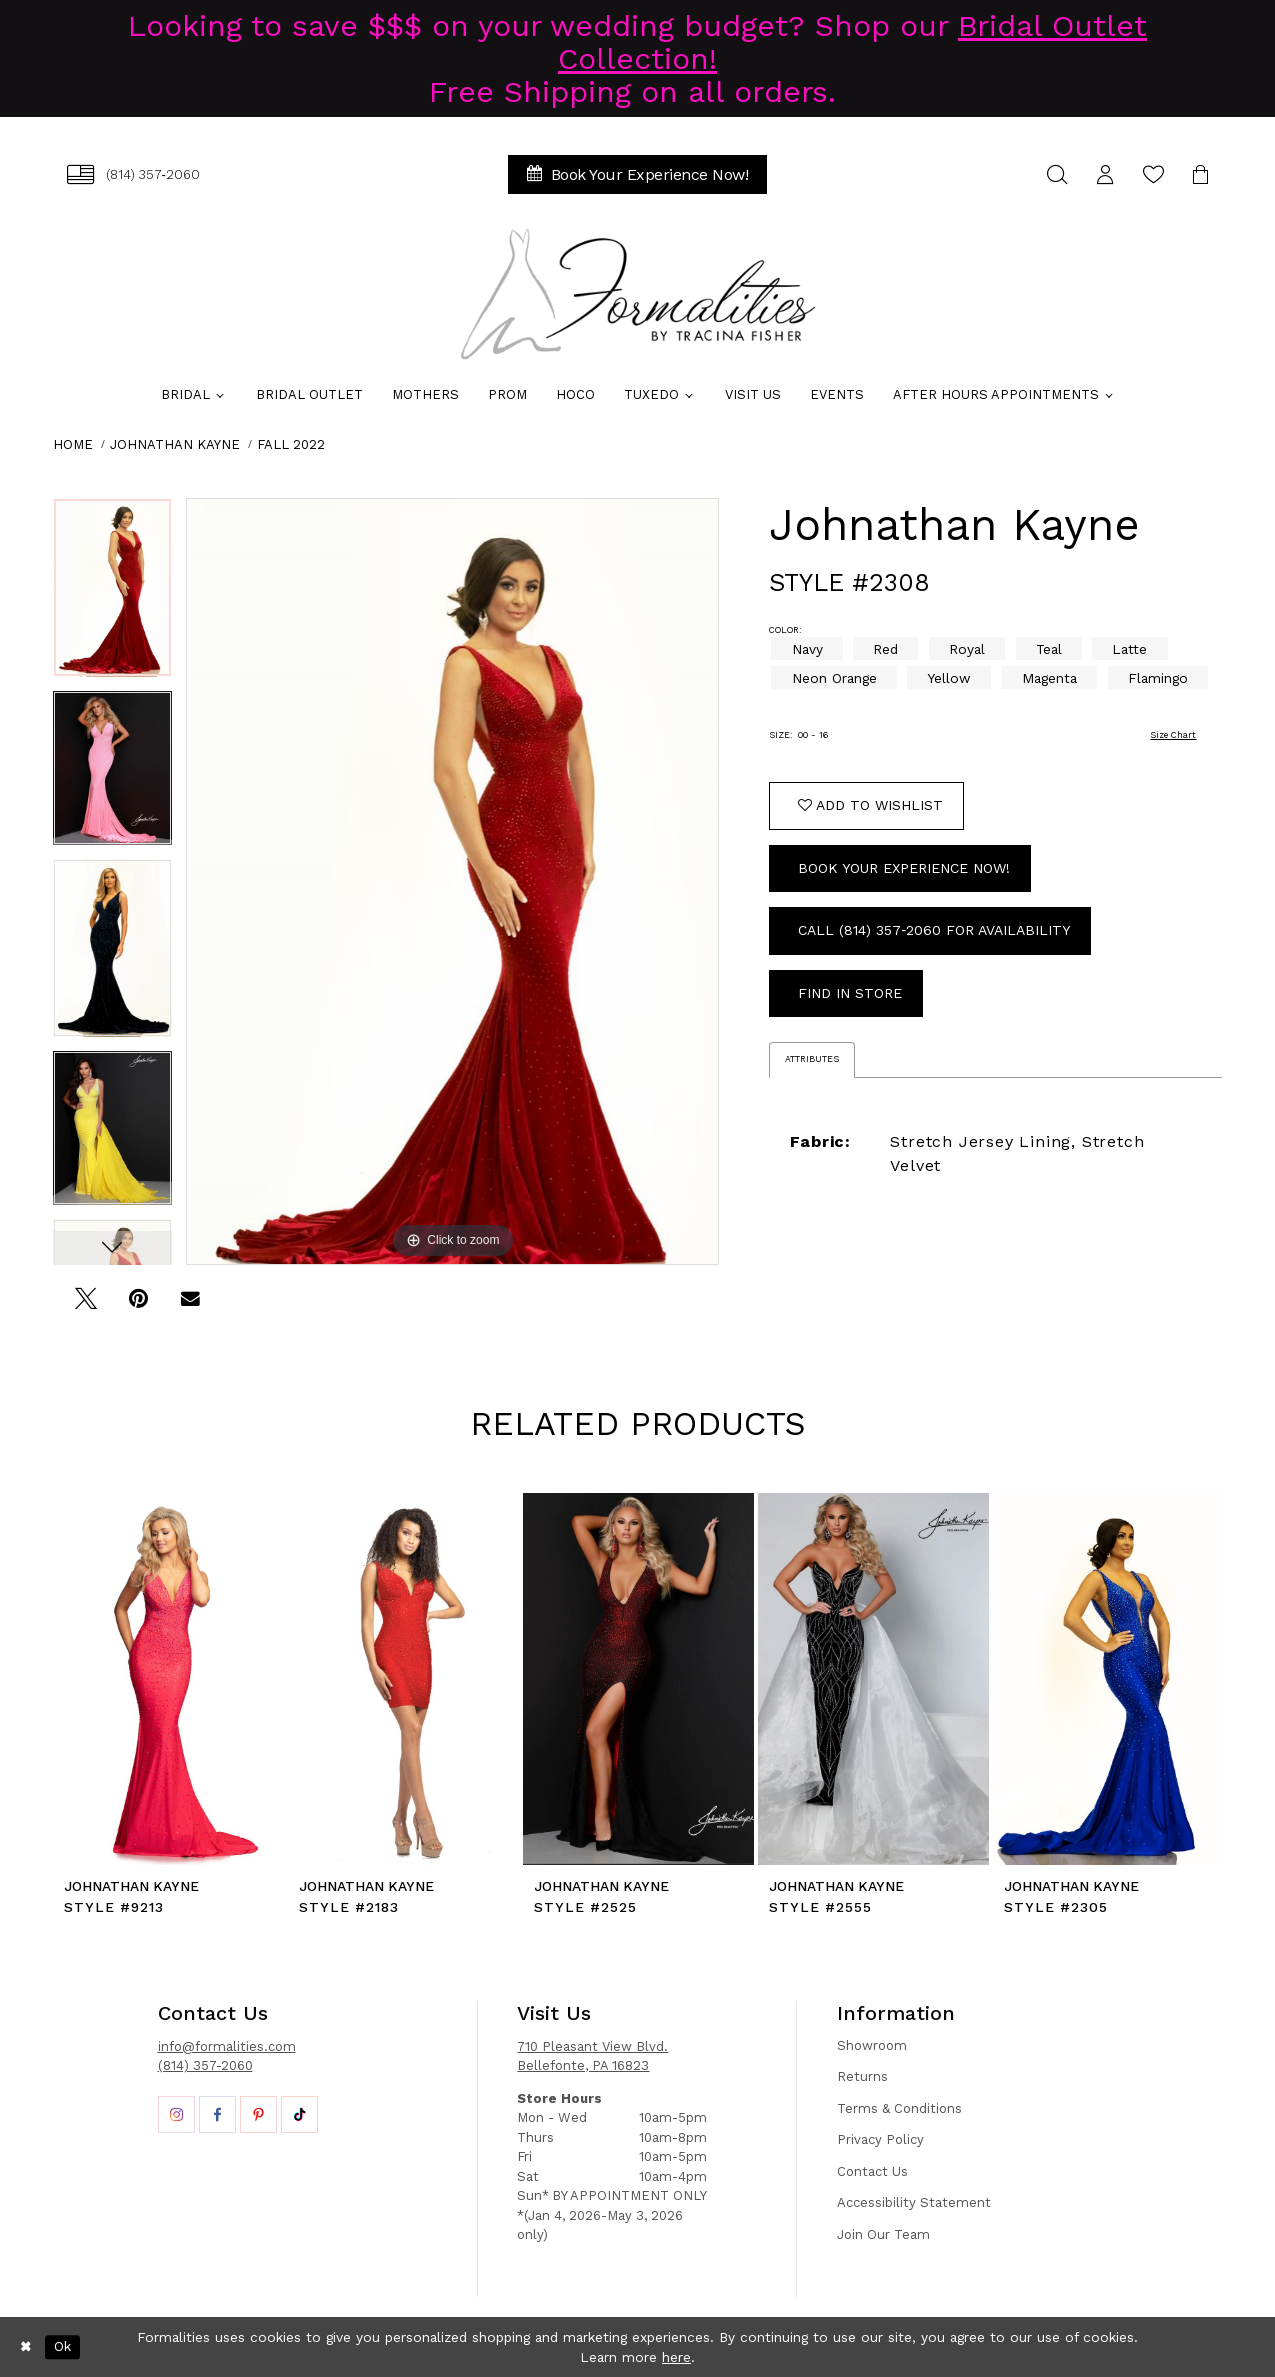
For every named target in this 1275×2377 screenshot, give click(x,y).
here (676, 2357)
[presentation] (168, 1679)
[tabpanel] (112, 594)
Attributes (812, 1059)
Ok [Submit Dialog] (62, 2347)
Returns (862, 2076)
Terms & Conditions (899, 2108)
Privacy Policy (880, 2139)
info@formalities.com (227, 2046)
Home (73, 444)
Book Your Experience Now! (904, 868)
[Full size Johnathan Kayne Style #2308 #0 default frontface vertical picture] (453, 881)
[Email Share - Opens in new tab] (190, 1305)
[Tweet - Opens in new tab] (86, 1305)
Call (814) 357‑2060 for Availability (934, 930)
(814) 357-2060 (205, 2065)
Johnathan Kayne (175, 444)
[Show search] (1058, 174)
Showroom (872, 2045)
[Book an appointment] (638, 174)
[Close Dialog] (26, 2347)
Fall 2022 (291, 444)
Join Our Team (883, 2234)
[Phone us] (134, 174)
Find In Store (850, 993)
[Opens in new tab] (176, 2114)
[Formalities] (638, 294)
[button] (1106, 174)
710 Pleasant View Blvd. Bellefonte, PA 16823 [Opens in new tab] (592, 2056)
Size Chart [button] (1173, 735)
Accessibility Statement (914, 2202)
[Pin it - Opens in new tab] (138, 1305)
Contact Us (872, 2171)
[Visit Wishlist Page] (1154, 174)
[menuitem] (134, 174)
